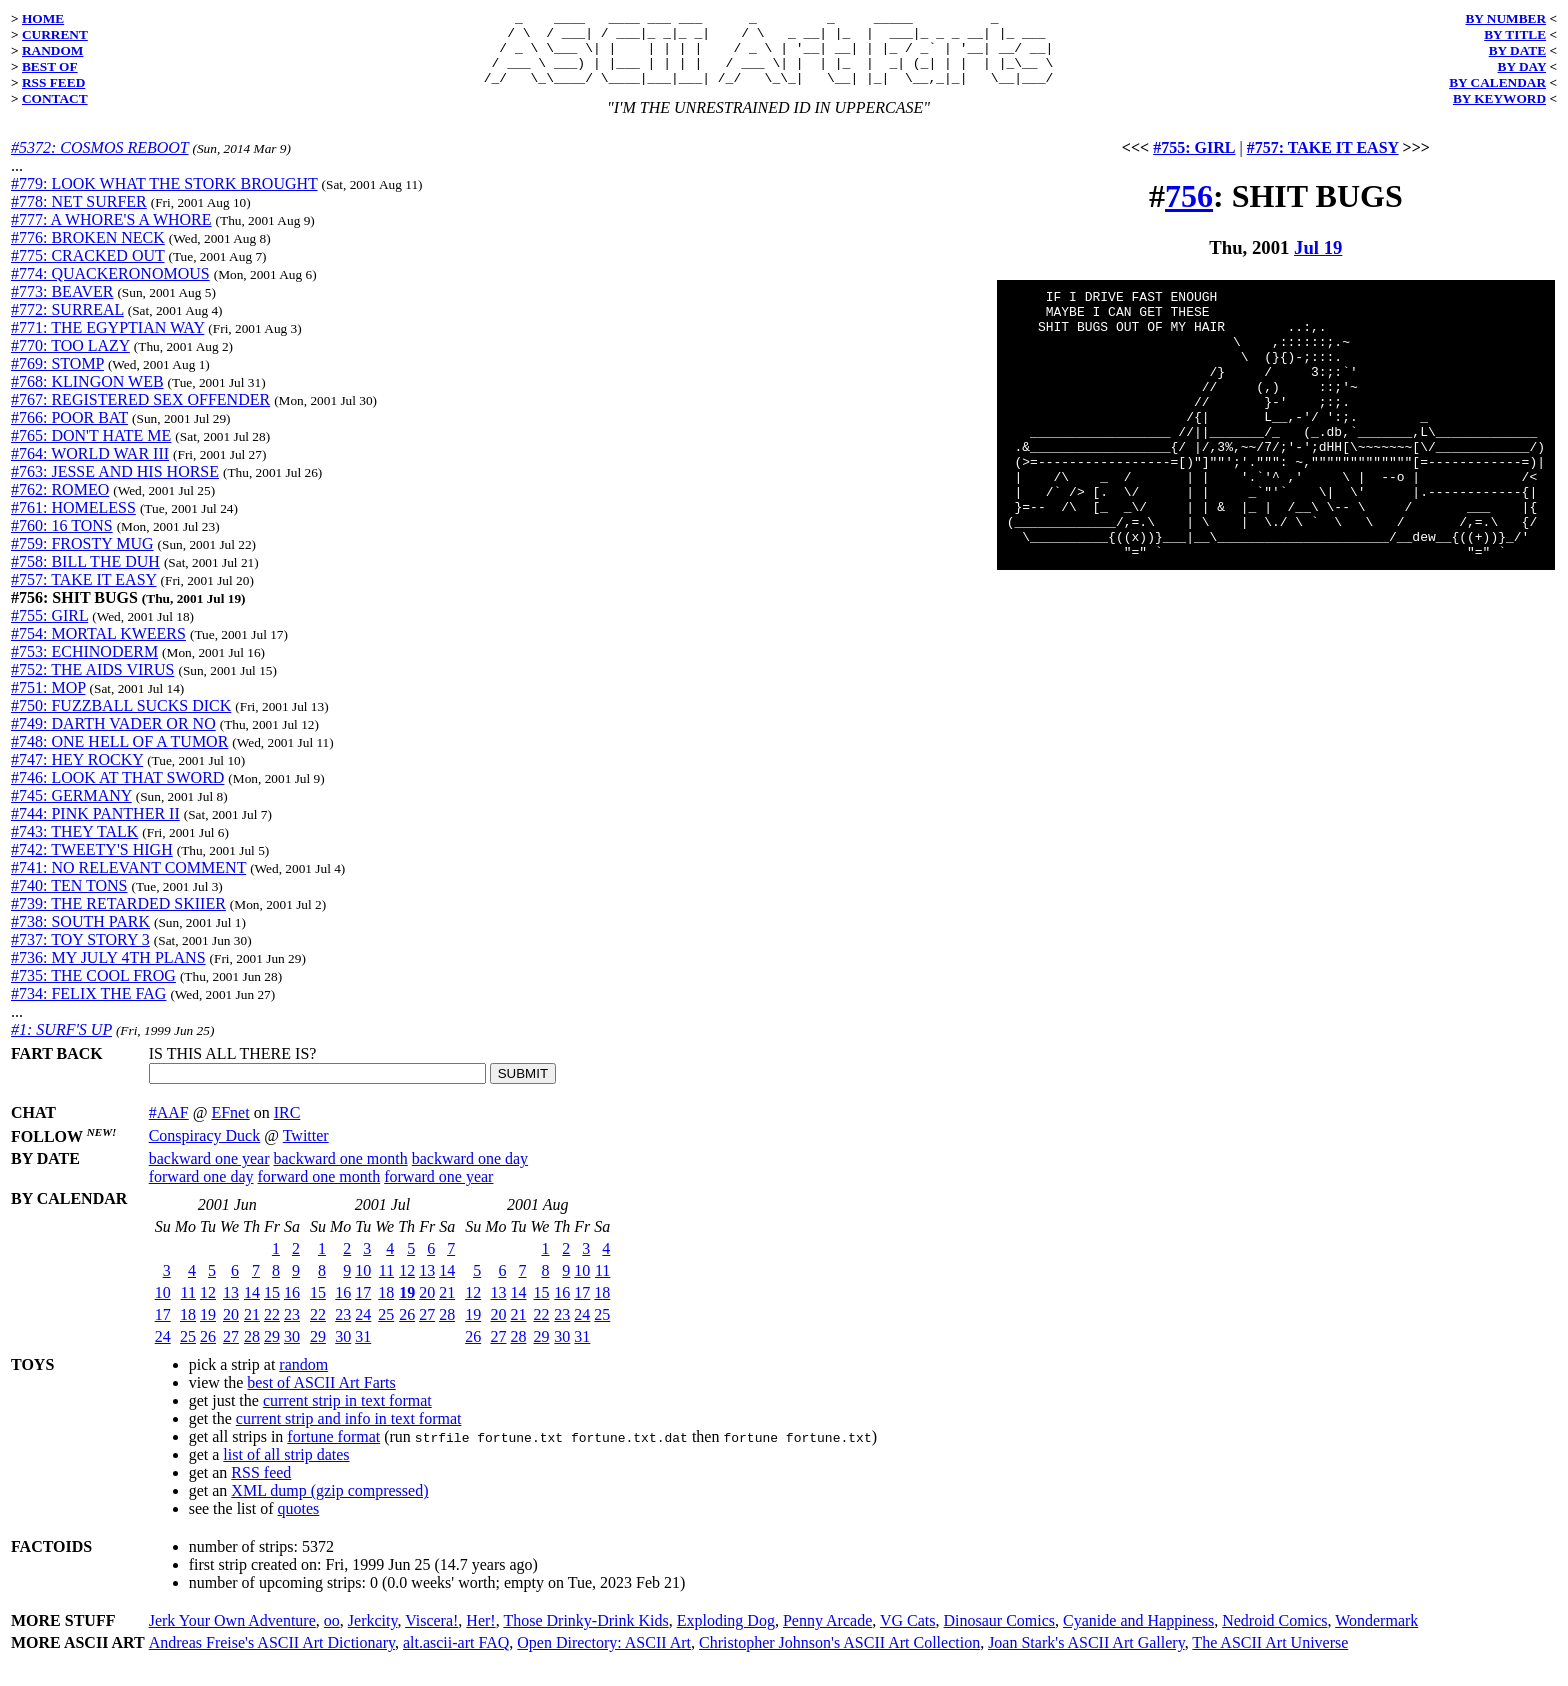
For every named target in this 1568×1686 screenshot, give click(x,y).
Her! (480, 1635)
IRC (287, 1127)
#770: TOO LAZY (70, 360)
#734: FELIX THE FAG (88, 1008)
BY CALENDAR (1497, 82)
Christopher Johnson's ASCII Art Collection (839, 1657)
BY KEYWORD (1499, 98)
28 (252, 1351)
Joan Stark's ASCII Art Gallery (1086, 1657)
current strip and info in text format (349, 1433)
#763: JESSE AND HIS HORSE (115, 486)
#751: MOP (48, 702)
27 (231, 1351)
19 (208, 1329)
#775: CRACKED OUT (88, 270)
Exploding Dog (726, 1635)
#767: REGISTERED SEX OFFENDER (140, 414)
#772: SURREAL (67, 324)
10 (163, 1307)
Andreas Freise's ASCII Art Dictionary (272, 1657)
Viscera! (431, 1635)
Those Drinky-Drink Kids (585, 1635)
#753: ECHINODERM (84, 666)
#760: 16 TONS (62, 540)
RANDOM (52, 50)
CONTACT (55, 98)
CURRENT (55, 34)
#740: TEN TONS (69, 900)
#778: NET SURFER (79, 216)
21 (252, 1329)
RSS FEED (53, 82)
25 (188, 1351)
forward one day (201, 1191)
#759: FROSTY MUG (82, 558)
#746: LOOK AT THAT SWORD (117, 792)
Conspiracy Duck (205, 1150)
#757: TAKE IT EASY (84, 594)
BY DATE (1517, 50)
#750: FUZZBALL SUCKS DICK (121, 720)
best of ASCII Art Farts (321, 1397)
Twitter (306, 1150)
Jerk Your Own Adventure (232, 1635)
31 (363, 1351)
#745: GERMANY (71, 810)
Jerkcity (373, 1635)
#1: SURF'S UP (61, 1044)
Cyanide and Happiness (1138, 1635)
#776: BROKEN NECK (88, 252)
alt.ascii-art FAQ (456, 1657)
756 (1189, 211)
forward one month (319, 1191)
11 (188, 1307)
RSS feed (261, 1487)
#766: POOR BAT (69, 432)
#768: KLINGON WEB (87, 396)
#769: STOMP (57, 378)
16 (292, 1307)
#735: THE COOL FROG (93, 990)
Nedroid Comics (1274, 1635)
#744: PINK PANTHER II (95, 828)
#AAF (169, 1127)
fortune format (333, 1451)
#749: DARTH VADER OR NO (113, 738)
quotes (299, 1523)
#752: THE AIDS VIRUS (92, 684)
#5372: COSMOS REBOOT (99, 162)
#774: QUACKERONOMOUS (110, 288)
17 (163, 1329)
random (303, 1379)
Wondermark (1376, 1635)
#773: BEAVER (62, 306)
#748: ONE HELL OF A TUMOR (119, 756)
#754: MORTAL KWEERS (98, 648)
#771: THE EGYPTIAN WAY (107, 342)
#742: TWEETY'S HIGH (92, 864)
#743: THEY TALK (74, 846)
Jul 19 (1318, 262)
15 (272, 1307)
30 (292, 1351)
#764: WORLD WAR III (90, 468)
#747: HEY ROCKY (77, 774)
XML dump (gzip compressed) (329, 1505)
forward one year (438, 1191)
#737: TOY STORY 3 (80, 954)
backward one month (341, 1173)
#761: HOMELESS (73, 522)
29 (272, 1351)
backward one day (470, 1173)
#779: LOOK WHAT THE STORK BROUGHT (164, 198)
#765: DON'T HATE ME (91, 450)
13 (231, 1307)
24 (163, 1351)
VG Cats (908, 1635)
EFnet (230, 1127)
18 (188, 1329)
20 (231, 1329)
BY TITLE (1515, 34)
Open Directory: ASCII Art (604, 1657)
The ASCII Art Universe (1270, 1657)
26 (208, 1351)
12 (208, 1307)
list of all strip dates (286, 1469)
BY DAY (1522, 66)
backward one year (209, 1173)
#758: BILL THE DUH (85, 576)
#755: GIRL (49, 630)
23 (292, 1329)
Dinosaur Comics (1000, 1635)
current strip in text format (347, 1415)
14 (252, 1307)
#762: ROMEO (60, 504)
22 (272, 1329)
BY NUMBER (1505, 18)
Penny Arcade (827, 1635)
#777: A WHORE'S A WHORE (111, 234)
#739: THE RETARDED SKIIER (118, 918)
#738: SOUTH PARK (80, 936)
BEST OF (50, 66)
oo (332, 1635)
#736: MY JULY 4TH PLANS (108, 972)
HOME (43, 18)
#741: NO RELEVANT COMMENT (128, 882)
